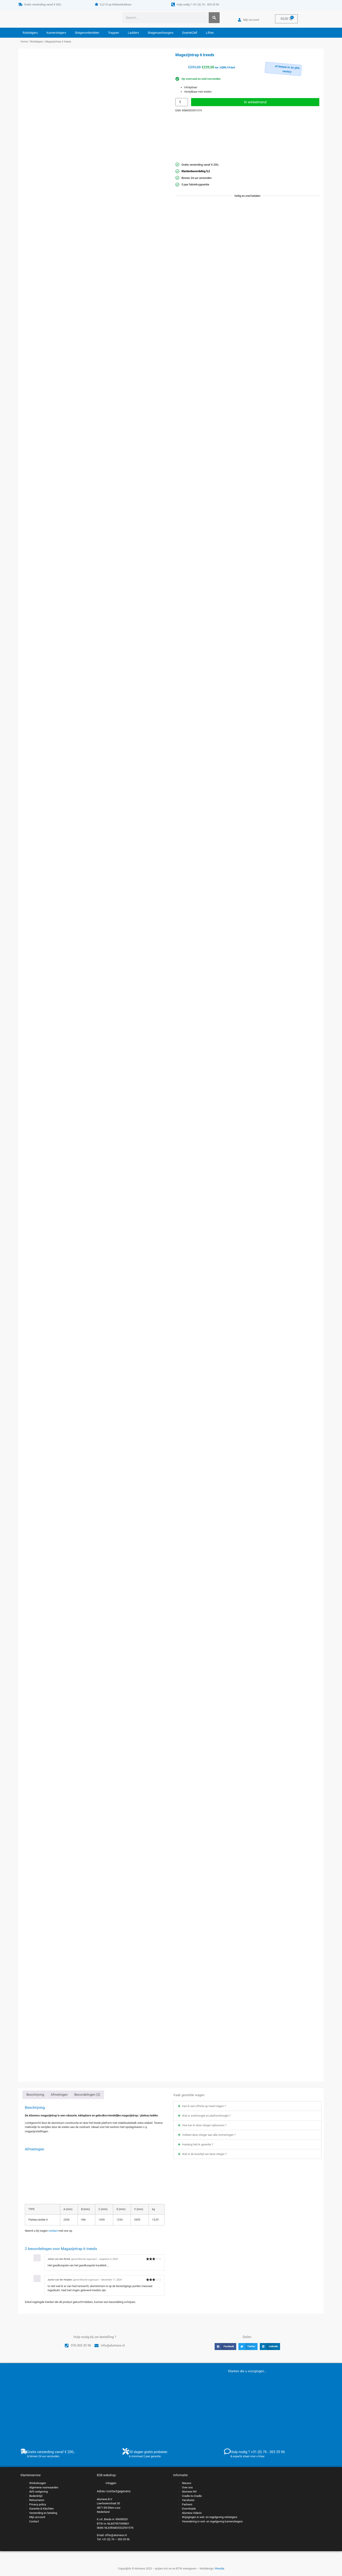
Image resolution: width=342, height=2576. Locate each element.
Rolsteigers (30, 32)
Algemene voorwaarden (43, 2487)
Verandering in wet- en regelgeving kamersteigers (212, 2521)
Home (24, 41)
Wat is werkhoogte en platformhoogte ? (206, 2115)
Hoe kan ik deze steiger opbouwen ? (204, 2125)
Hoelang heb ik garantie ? (197, 2144)
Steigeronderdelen (87, 32)
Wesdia (219, 2568)
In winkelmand (255, 102)
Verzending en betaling (43, 2513)
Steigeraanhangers (160, 32)
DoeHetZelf (189, 32)
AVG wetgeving (38, 2491)
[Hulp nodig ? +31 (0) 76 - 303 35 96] (173, 4)
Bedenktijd (35, 2496)
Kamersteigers (56, 32)
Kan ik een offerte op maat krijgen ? (204, 2106)
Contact (34, 2521)
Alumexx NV (189, 2491)
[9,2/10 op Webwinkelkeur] (96, 4)
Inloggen (111, 2483)
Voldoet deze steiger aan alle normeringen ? (209, 2134)
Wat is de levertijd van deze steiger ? (204, 2154)
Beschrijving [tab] (35, 2095)
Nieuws (186, 2483)
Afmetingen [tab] (59, 2095)
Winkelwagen (37, 2483)
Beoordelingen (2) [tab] (87, 2095)
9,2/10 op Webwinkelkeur (115, 4)
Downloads (189, 2508)
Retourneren (36, 2500)
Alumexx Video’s (192, 2513)
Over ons (187, 2487)
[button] (247, 2106)
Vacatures (188, 2500)
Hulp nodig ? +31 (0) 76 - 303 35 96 (198, 4)
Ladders (133, 32)
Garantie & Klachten (41, 2508)
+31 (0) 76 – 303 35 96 (116, 2539)
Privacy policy (37, 2504)
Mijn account (37, 2517)
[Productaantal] (181, 102)
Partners (187, 2504)
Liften (210, 32)
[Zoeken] (214, 17)
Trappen (113, 32)
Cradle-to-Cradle (192, 2496)
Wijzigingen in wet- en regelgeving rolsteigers (209, 2517)
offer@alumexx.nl (116, 2535)
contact (53, 2230)
